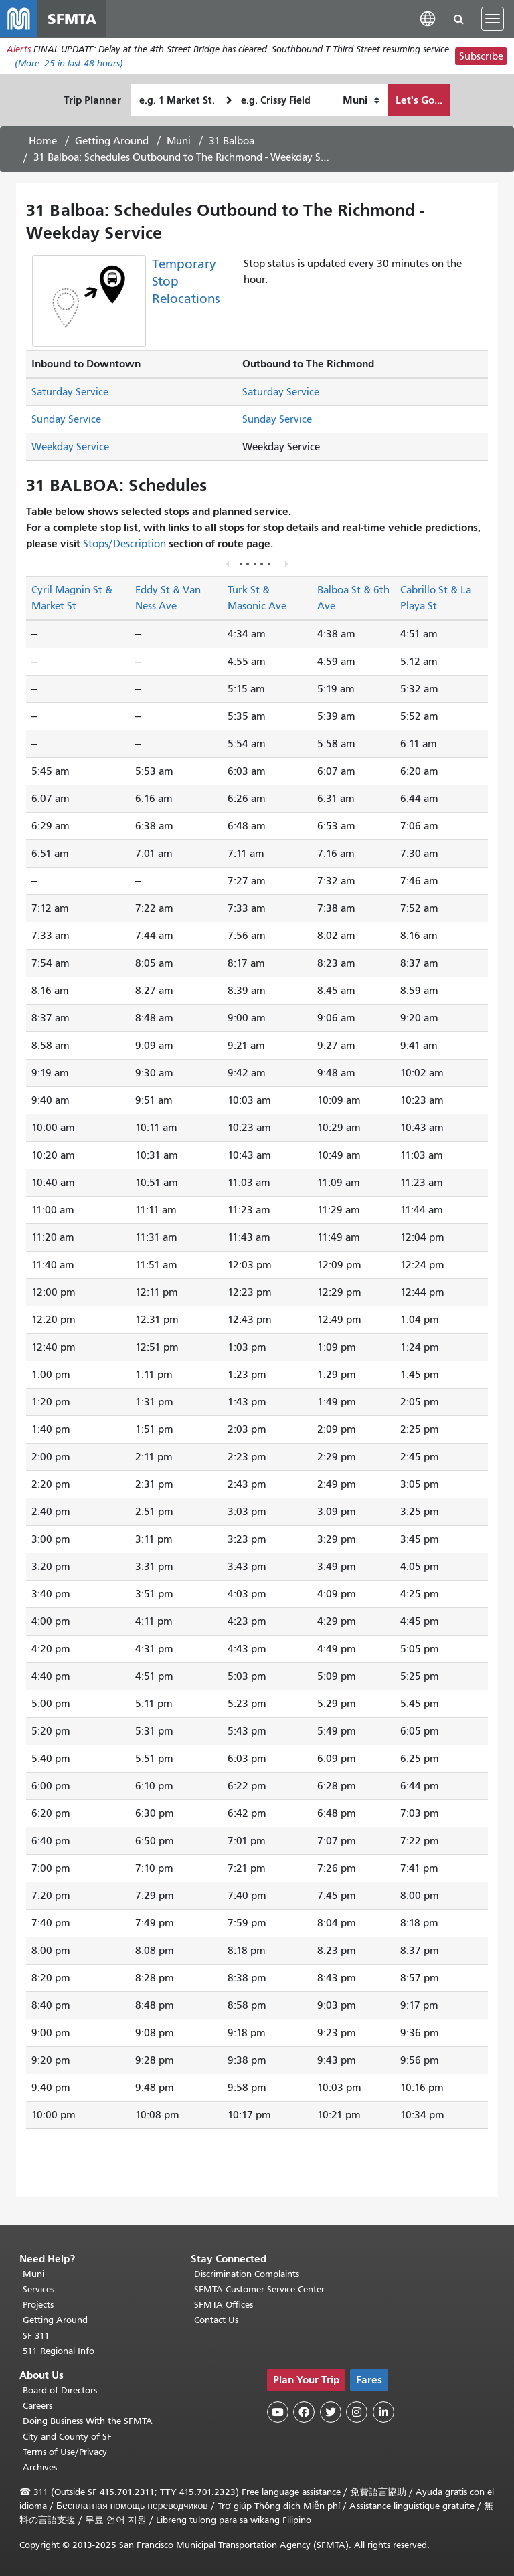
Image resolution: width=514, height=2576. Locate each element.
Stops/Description (124, 544)
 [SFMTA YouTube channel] (278, 2412)
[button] (428, 18)
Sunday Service (66, 420)
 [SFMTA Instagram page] (356, 2412)
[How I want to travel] (361, 100)
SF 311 (36, 2335)
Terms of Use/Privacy (65, 2452)
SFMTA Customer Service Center (259, 2289)
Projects (38, 2304)
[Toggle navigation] (492, 19)
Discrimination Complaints (246, 2274)
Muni (179, 141)
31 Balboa (231, 141)
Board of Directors (60, 2390)
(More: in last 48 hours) (69, 63)
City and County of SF (67, 2436)
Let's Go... (419, 100)
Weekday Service (70, 447)
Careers (37, 2405)
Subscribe (481, 56)
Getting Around (112, 141)
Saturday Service (69, 393)
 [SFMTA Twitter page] (330, 2412)
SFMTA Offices (223, 2304)
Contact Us (216, 2320)
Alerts (19, 49)
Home (43, 141)
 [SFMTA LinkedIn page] (383, 2412)
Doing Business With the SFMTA (88, 2421)
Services (38, 2289)
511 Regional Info (58, 2351)
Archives (40, 2467)
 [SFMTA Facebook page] (303, 2412)
